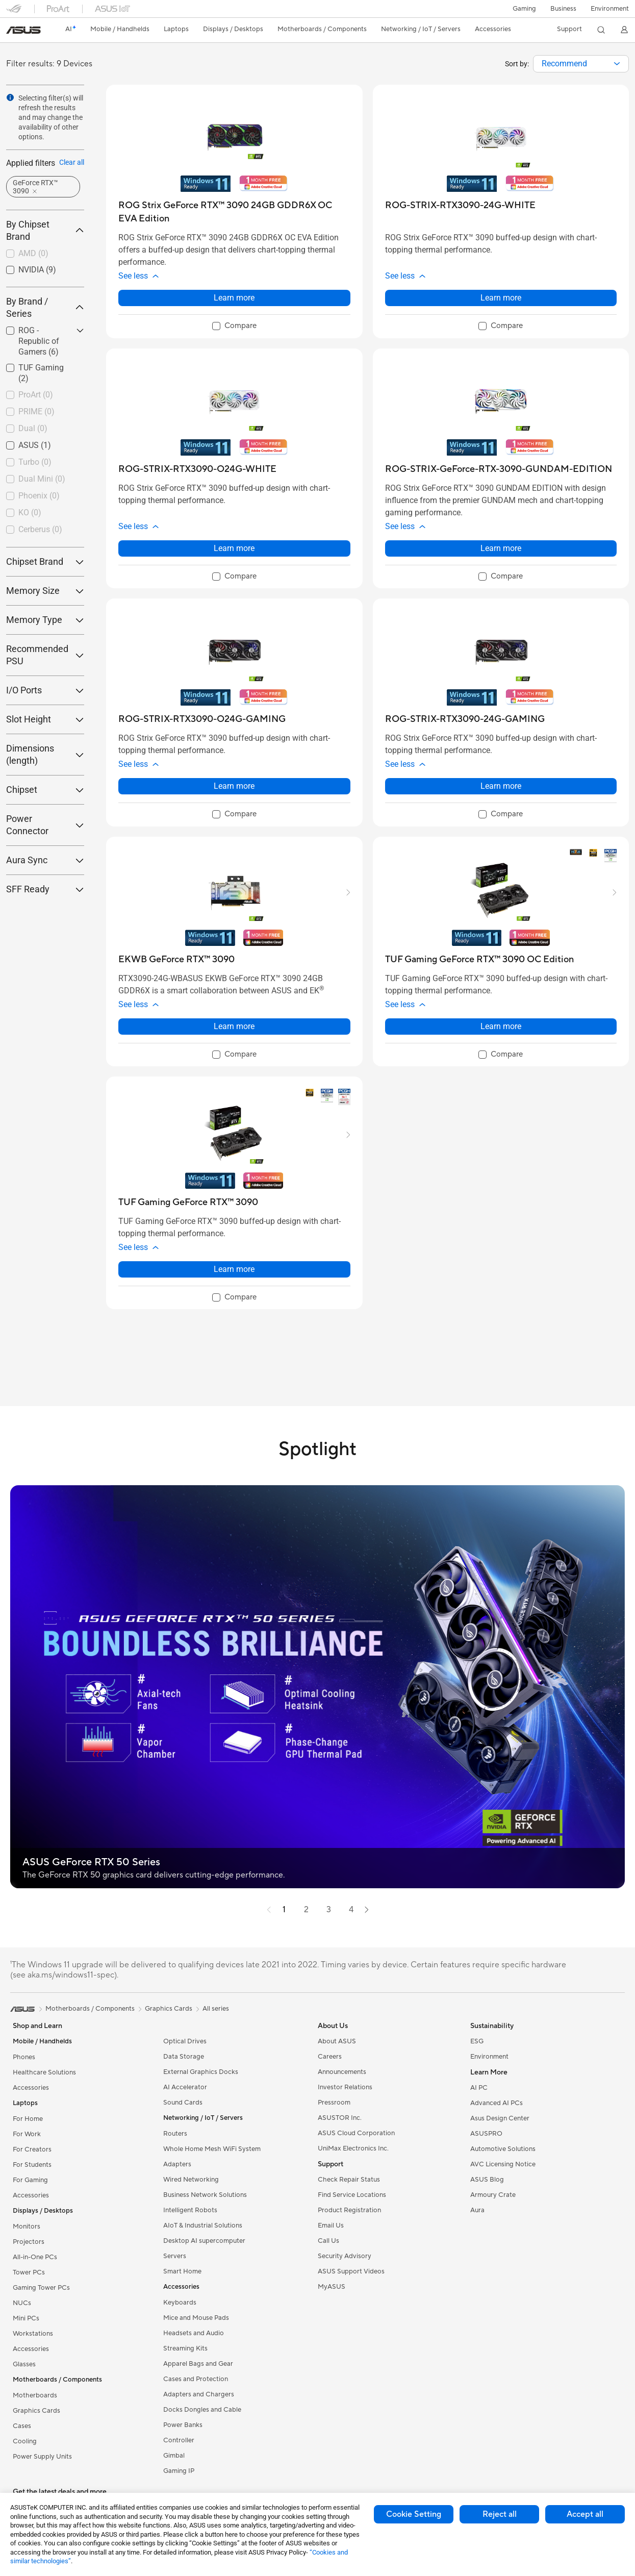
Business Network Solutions (205, 2195)
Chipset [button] (45, 789)
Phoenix (39, 496)
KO (29, 512)
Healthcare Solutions (44, 2072)
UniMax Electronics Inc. (353, 2148)
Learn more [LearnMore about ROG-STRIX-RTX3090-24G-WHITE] (500, 298)
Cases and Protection (195, 2379)
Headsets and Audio (193, 2333)
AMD (33, 253)
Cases (22, 2426)
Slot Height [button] (45, 719)
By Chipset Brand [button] (45, 230)
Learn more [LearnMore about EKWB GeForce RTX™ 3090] (234, 1026)
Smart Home (182, 2271)
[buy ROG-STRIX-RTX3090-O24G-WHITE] (197, 469)
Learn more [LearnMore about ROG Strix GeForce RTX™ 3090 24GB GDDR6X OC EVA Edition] (234, 298)
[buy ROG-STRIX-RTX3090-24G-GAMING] (465, 719)
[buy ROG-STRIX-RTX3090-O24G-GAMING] (202, 719)
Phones (24, 2057)
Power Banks (182, 2425)
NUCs (22, 2303)
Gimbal (174, 2456)
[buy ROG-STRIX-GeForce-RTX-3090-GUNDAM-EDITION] (498, 469)
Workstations (33, 2334)
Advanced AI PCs (496, 2103)
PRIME (36, 411)
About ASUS (337, 2041)
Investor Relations (345, 2087)
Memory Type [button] (45, 619)
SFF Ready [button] (45, 889)
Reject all (499, 2514)
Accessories (31, 2088)
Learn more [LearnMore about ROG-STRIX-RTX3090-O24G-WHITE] (234, 548)
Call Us (328, 2241)
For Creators (32, 2149)
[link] (23, 30)
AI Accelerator (185, 2087)
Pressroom (334, 2102)
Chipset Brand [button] (45, 561)
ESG (477, 2041)
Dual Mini (41, 479)
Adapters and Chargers (198, 2394)
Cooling (25, 2441)
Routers (175, 2134)
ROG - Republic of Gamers (38, 341)
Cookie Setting (413, 2514)
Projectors (28, 2242)
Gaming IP (178, 2471)
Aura (477, 2210)
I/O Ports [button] (45, 690)
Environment (610, 9)
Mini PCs (26, 2318)
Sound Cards (182, 2102)
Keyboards (179, 2302)
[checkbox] (45, 254)
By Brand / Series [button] (45, 307)
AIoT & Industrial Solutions (202, 2225)
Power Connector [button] (45, 824)
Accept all (585, 2514)
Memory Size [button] (45, 590)
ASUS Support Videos (351, 2271)
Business (563, 9)
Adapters (177, 2164)
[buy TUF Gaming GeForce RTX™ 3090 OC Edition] (479, 959)
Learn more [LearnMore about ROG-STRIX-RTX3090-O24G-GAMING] (234, 786)
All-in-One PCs (35, 2257)
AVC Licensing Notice (503, 2164)
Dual (32, 428)
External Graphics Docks (200, 2072)
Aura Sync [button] (45, 860)
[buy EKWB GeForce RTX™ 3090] (176, 959)
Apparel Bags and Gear (198, 2364)
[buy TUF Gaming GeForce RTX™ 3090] (188, 1202)
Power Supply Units (42, 2457)
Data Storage (183, 2057)
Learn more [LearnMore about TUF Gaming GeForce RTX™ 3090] (234, 1269)
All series (215, 2009)
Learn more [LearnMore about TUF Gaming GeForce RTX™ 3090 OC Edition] (500, 1026)
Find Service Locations (352, 2195)
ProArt (35, 394)
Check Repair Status (349, 2179)
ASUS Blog (487, 2179)
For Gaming (30, 2180)
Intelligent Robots (190, 2210)
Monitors (26, 2226)
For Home (28, 2119)
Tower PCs (29, 2272)
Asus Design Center (499, 2118)
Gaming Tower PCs (41, 2288)
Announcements (342, 2072)
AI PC (479, 2088)
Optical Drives (185, 2041)
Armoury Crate (493, 2195)
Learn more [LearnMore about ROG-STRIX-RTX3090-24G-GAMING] (500, 786)
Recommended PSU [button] (45, 654)
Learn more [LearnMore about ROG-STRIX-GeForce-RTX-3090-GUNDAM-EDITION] (500, 548)
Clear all (71, 162)
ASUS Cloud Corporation (356, 2133)
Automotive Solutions (503, 2149)
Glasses (24, 2364)
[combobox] (581, 63)
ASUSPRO (486, 2134)
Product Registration (349, 2210)
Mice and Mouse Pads (196, 2318)
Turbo (35, 462)
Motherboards (35, 2395)
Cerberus (40, 529)
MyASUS (331, 2287)
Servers (174, 2256)
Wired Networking (191, 2179)
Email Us (331, 2225)
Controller (178, 2440)
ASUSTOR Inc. (340, 2118)
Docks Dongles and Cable (202, 2410)
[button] (524, 8)
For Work (27, 2134)
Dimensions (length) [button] (45, 754)
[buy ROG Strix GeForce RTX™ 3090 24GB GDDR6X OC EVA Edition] (234, 212)
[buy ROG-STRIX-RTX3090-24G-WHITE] (460, 205)
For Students (32, 2165)
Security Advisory (344, 2256)
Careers (330, 2057)
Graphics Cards (36, 2411)
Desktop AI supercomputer (204, 2241)
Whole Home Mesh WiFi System (212, 2149)
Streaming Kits (185, 2348)
